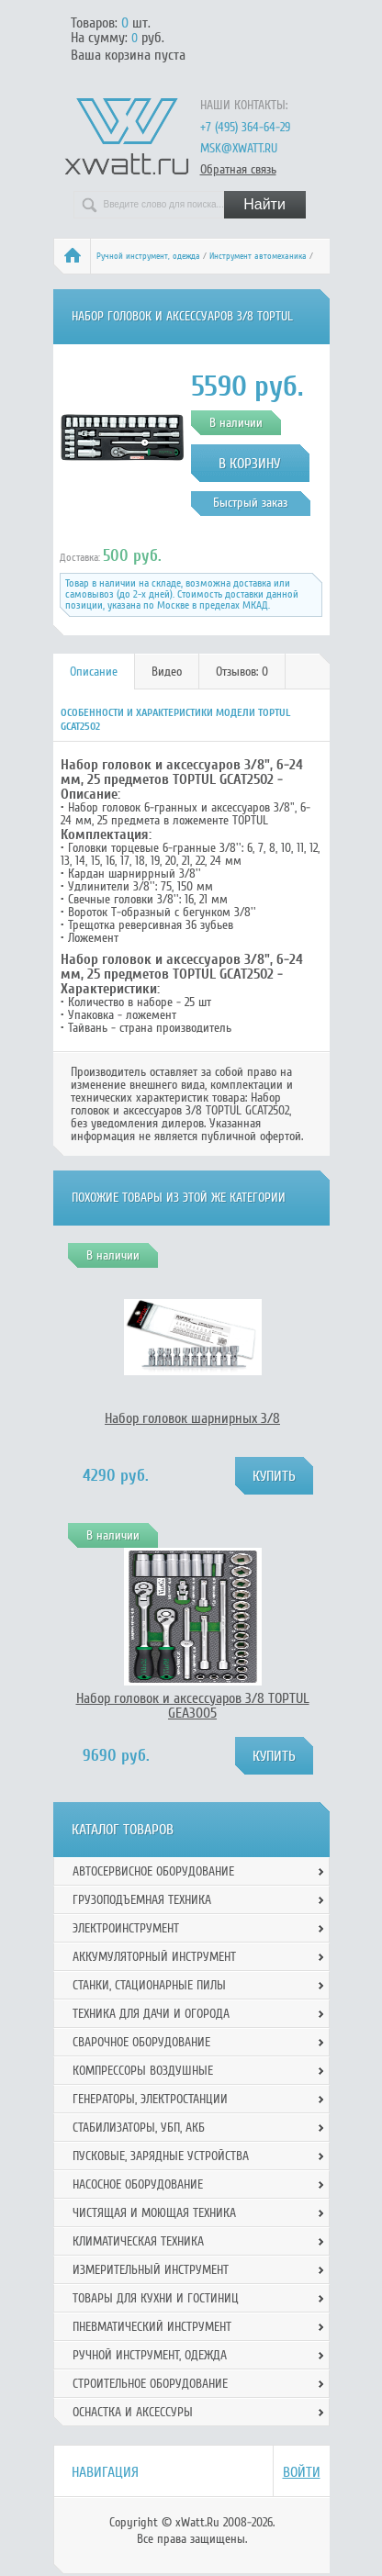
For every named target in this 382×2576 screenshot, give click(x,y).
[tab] (94, 671)
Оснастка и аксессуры (133, 2412)
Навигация (105, 2472)
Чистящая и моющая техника (154, 2213)
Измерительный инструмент (151, 2270)
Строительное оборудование (150, 2383)
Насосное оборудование (138, 2184)
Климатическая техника (138, 2241)
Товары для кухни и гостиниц (156, 2298)
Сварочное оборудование (141, 2042)
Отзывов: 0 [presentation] (242, 671)
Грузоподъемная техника (142, 1900)
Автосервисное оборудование (153, 1871)
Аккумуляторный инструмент (154, 1957)
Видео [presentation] (167, 671)
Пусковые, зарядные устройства (161, 2156)
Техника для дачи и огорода (151, 2014)
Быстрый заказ (250, 502)
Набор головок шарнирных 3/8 (192, 1418)
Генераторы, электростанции (150, 2099)
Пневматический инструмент (152, 2327)
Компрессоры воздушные (143, 2070)
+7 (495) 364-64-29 (245, 127)
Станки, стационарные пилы (149, 1985)
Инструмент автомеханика (258, 256)
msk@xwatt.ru (238, 148)
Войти (301, 2472)
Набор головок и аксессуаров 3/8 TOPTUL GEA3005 (192, 1705)
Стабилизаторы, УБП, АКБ (139, 2127)
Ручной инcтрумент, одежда (148, 256)
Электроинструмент (126, 1928)
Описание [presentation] (94, 671)
